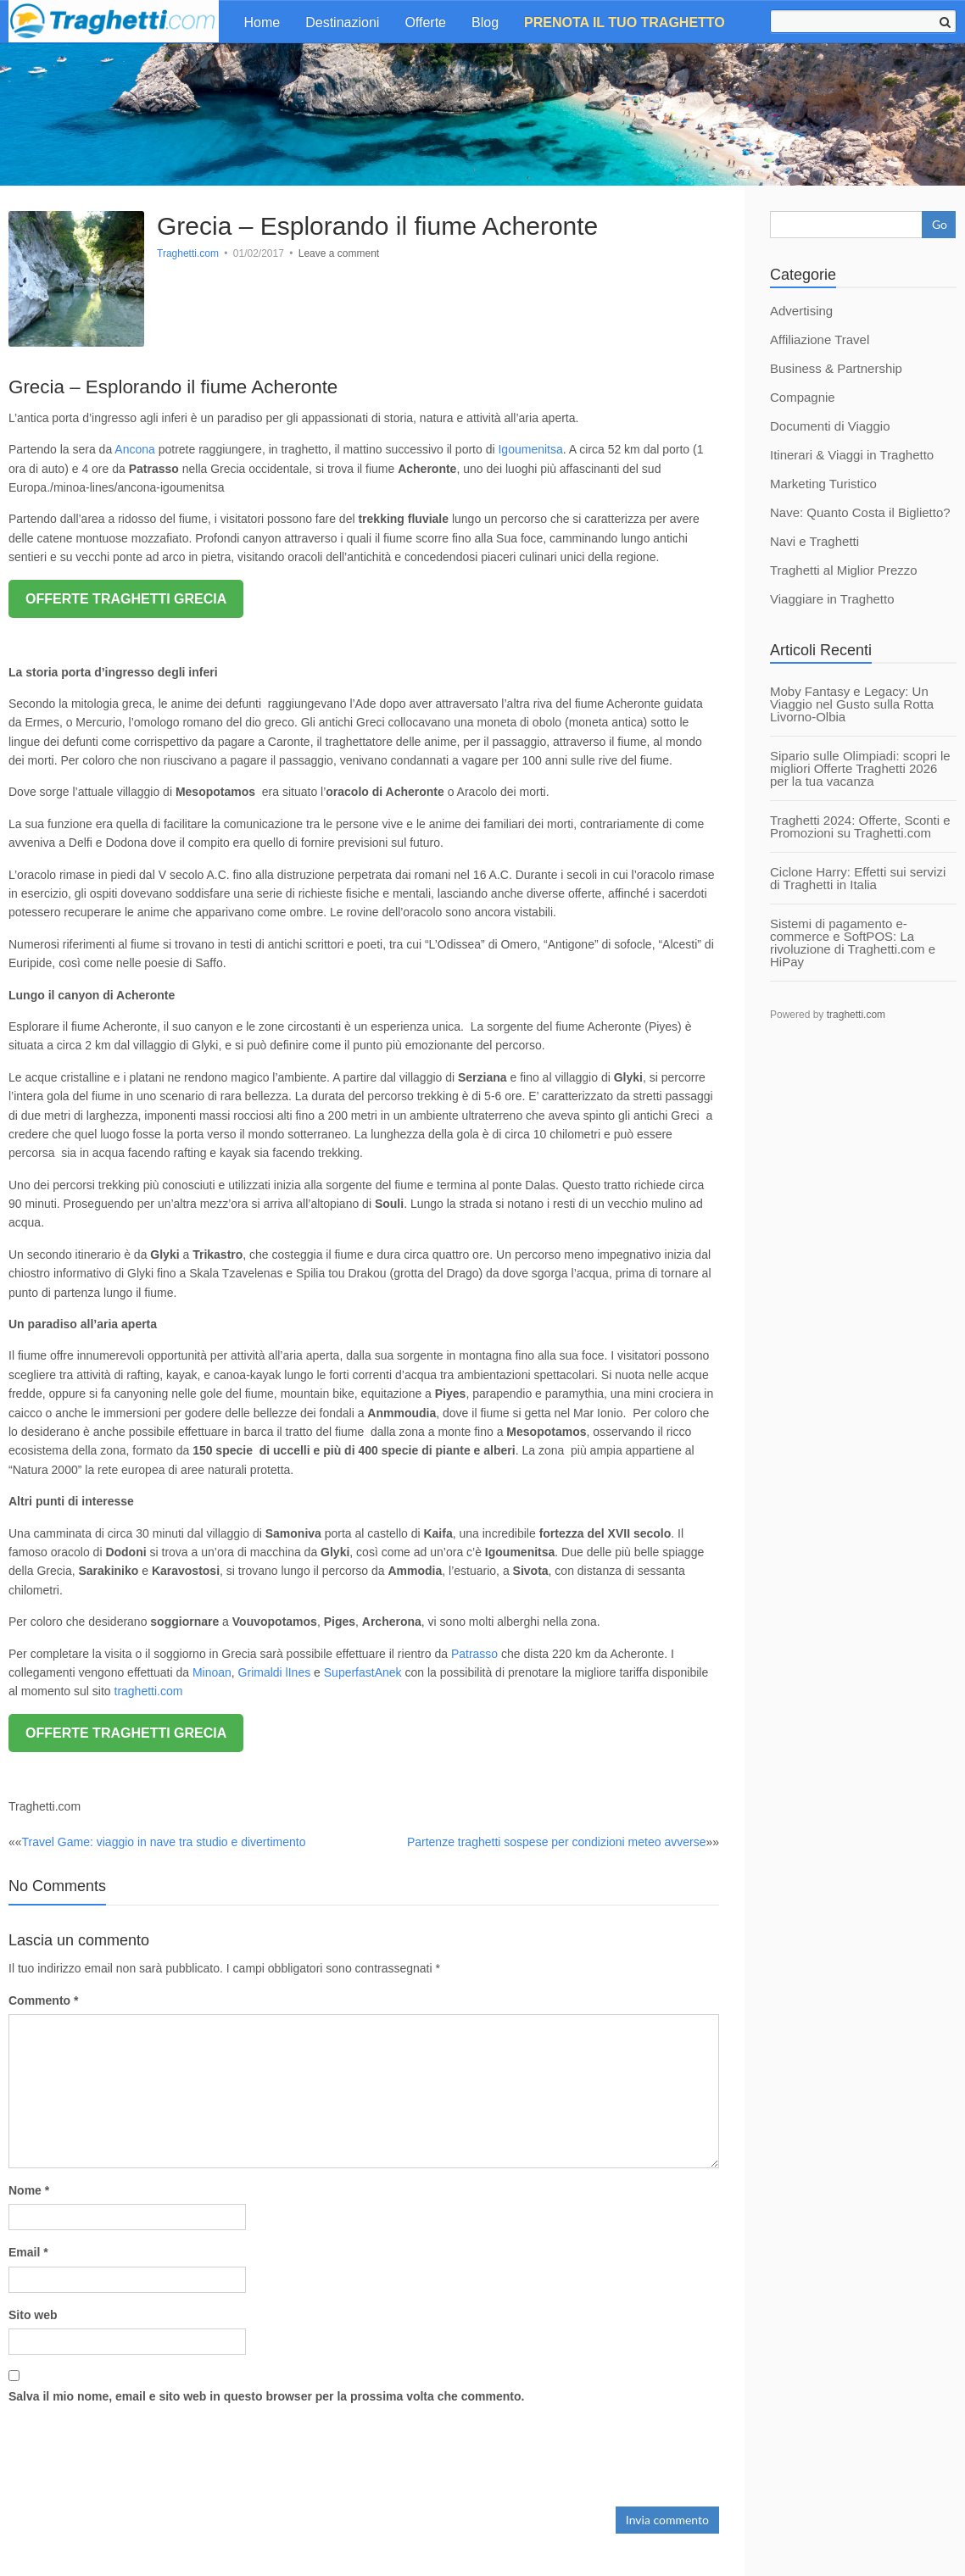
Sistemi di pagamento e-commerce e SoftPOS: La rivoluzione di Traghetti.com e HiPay (852, 942)
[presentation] (137, 2451)
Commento (43, 2000)
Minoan (211, 1672)
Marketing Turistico (823, 483)
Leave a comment (338, 253)
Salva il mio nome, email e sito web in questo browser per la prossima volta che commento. (266, 2396)
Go (939, 224)
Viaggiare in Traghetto (832, 599)
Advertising (801, 310)
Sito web (33, 2315)
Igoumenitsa (530, 449)
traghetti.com (147, 1691)
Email (28, 2252)
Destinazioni (342, 22)
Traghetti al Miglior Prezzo (844, 570)
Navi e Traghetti (814, 541)
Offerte (425, 22)
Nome (28, 2190)
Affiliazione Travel (819, 339)
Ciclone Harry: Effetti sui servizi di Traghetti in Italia (857, 878)
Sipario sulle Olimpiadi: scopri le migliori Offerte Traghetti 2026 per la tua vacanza (860, 768)
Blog (485, 22)
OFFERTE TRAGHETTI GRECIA (125, 599)
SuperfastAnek (363, 1672)
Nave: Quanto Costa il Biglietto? (860, 512)
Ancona (134, 449)
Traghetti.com (188, 253)
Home (262, 22)
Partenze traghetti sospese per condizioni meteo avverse (556, 1842)
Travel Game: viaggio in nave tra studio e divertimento (164, 1842)
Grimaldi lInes (276, 1672)
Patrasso (476, 1654)
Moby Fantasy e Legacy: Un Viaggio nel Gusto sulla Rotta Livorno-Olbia (852, 704)
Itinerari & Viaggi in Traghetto (852, 455)
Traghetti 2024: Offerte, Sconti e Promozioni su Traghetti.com (860, 826)
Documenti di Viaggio (830, 426)
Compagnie (802, 397)
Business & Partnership (836, 368)
